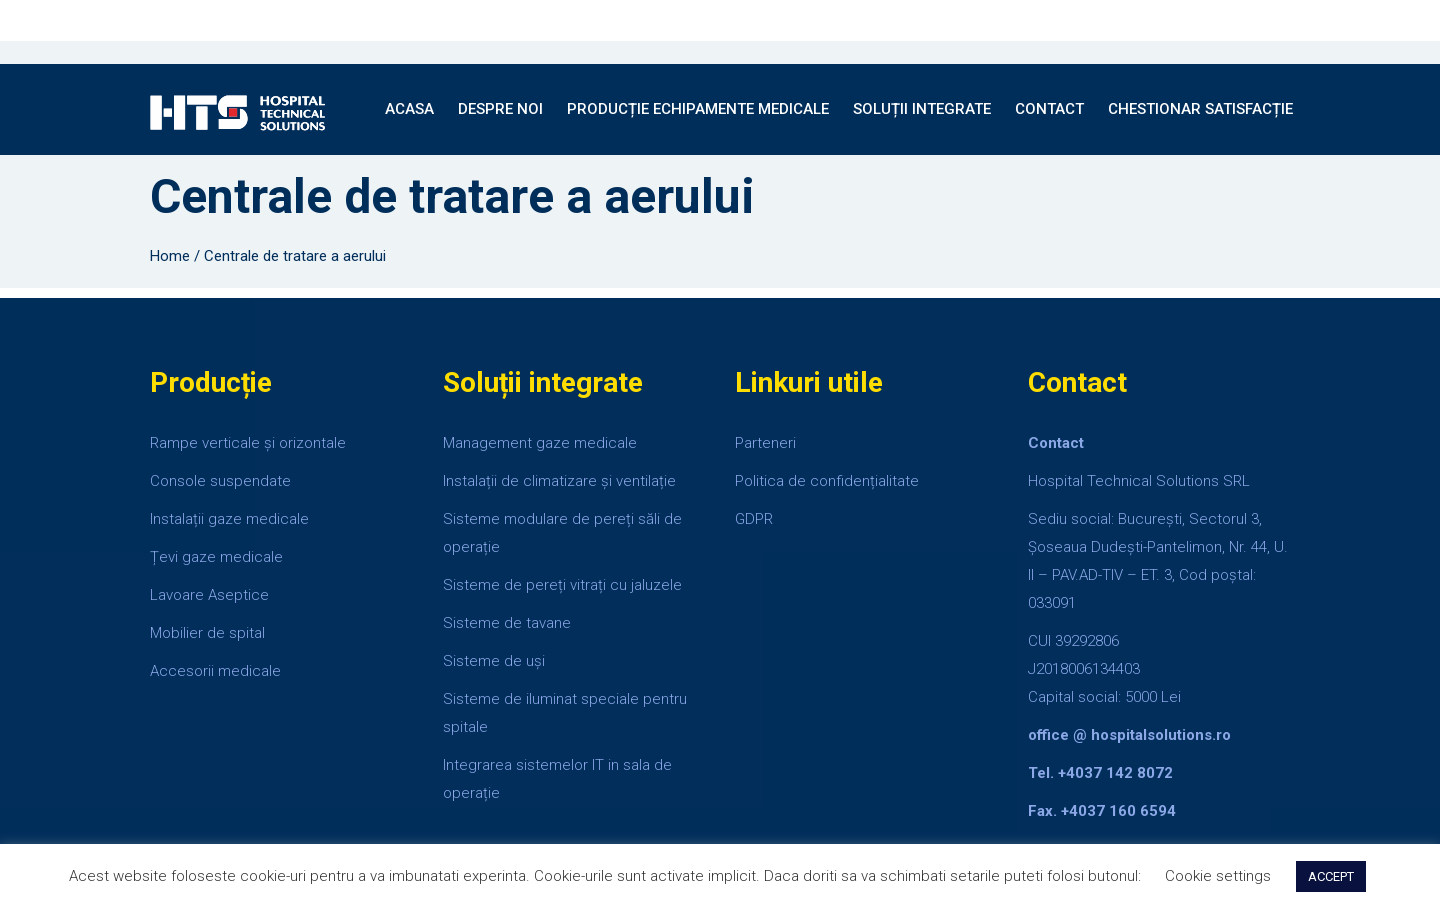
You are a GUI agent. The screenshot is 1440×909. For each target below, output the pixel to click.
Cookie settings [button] (1218, 876)
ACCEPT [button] (1331, 876)
